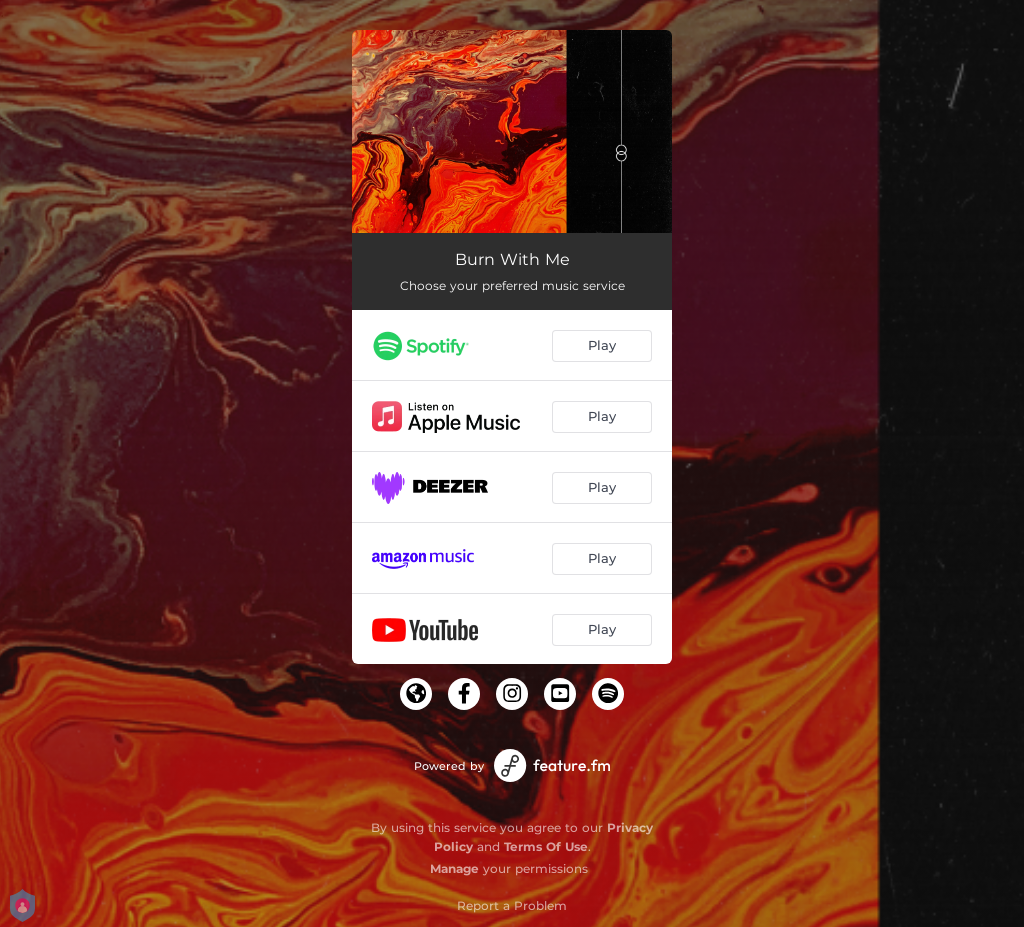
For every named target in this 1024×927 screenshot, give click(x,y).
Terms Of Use (546, 846)
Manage (454, 868)
